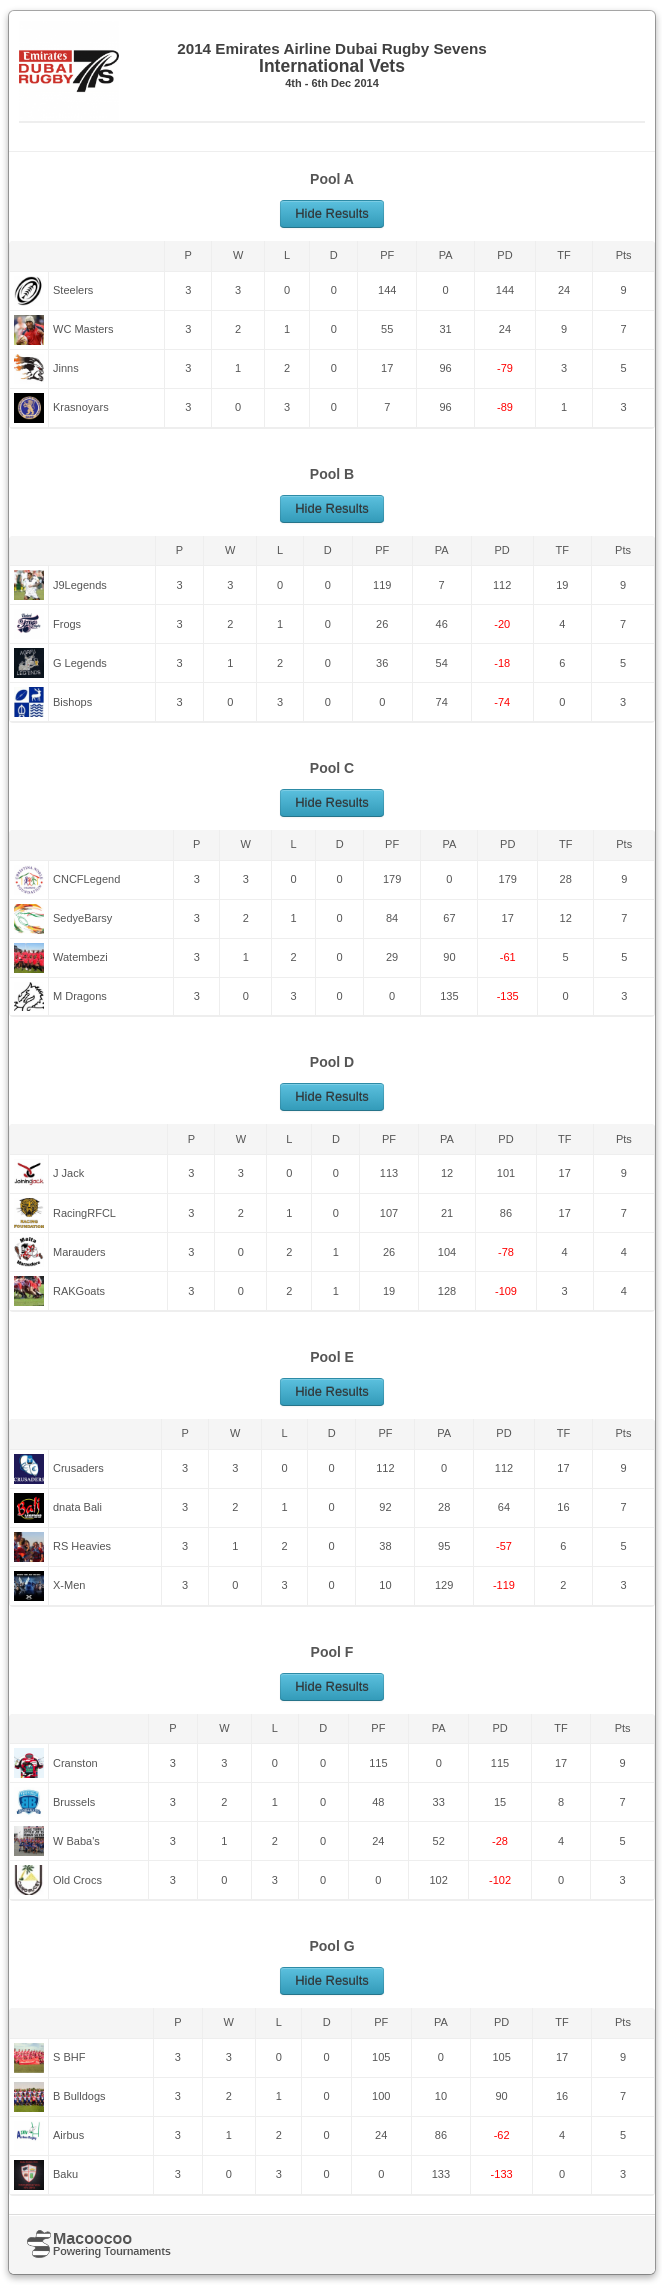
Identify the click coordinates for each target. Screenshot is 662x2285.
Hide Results (332, 213)
